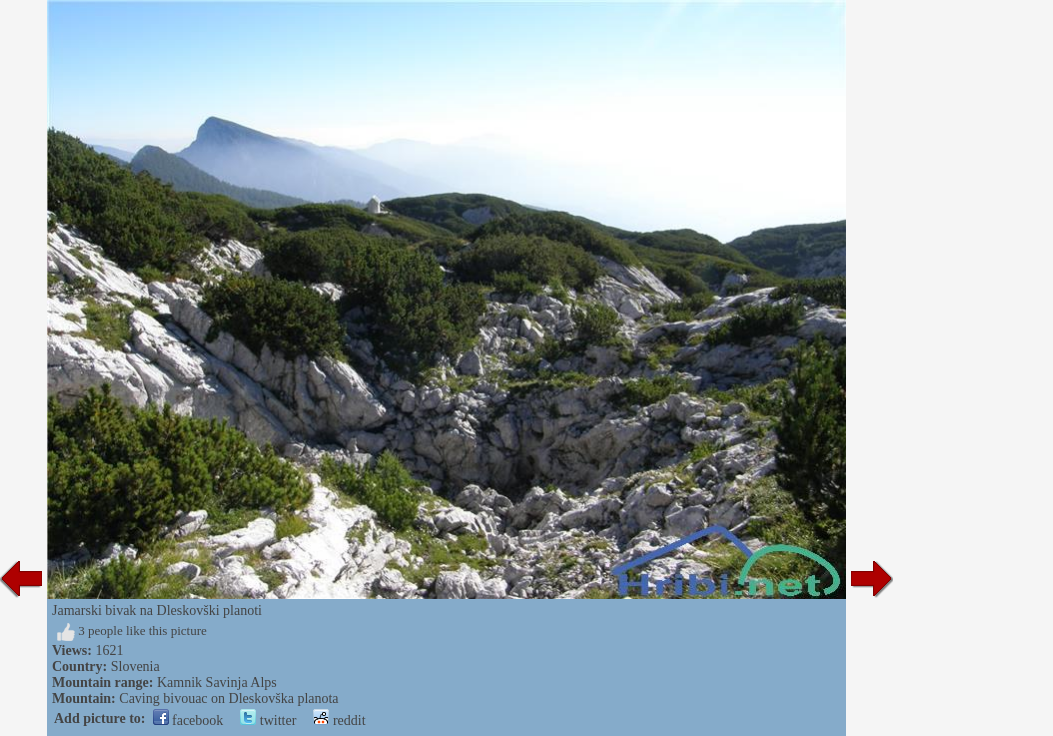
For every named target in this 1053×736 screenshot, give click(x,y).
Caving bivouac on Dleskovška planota (228, 698)
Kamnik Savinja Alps (217, 682)
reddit (339, 720)
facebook (188, 720)
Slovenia (135, 666)
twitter (268, 720)
